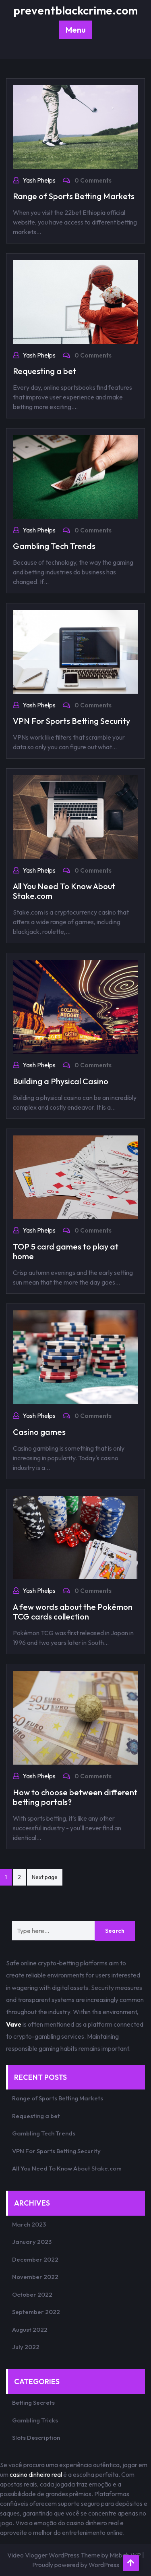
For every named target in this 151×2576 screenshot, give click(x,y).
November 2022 (35, 2277)
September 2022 (36, 2312)
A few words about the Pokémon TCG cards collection (72, 1612)
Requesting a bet (44, 371)
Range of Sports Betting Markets (73, 196)
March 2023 (29, 2224)
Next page (45, 1877)
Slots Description (36, 2437)
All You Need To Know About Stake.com (64, 891)
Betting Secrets (33, 2402)
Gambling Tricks (35, 2420)
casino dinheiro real (36, 2474)
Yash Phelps (39, 180)
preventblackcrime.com (75, 10)
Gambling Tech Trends (54, 546)
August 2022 (30, 2329)
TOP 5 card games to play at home (65, 1251)
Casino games (39, 1432)
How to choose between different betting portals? (75, 1797)
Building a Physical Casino (60, 1081)
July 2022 (25, 2347)
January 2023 (32, 2241)
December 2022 (35, 2259)
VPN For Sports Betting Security (71, 721)
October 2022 (32, 2294)
